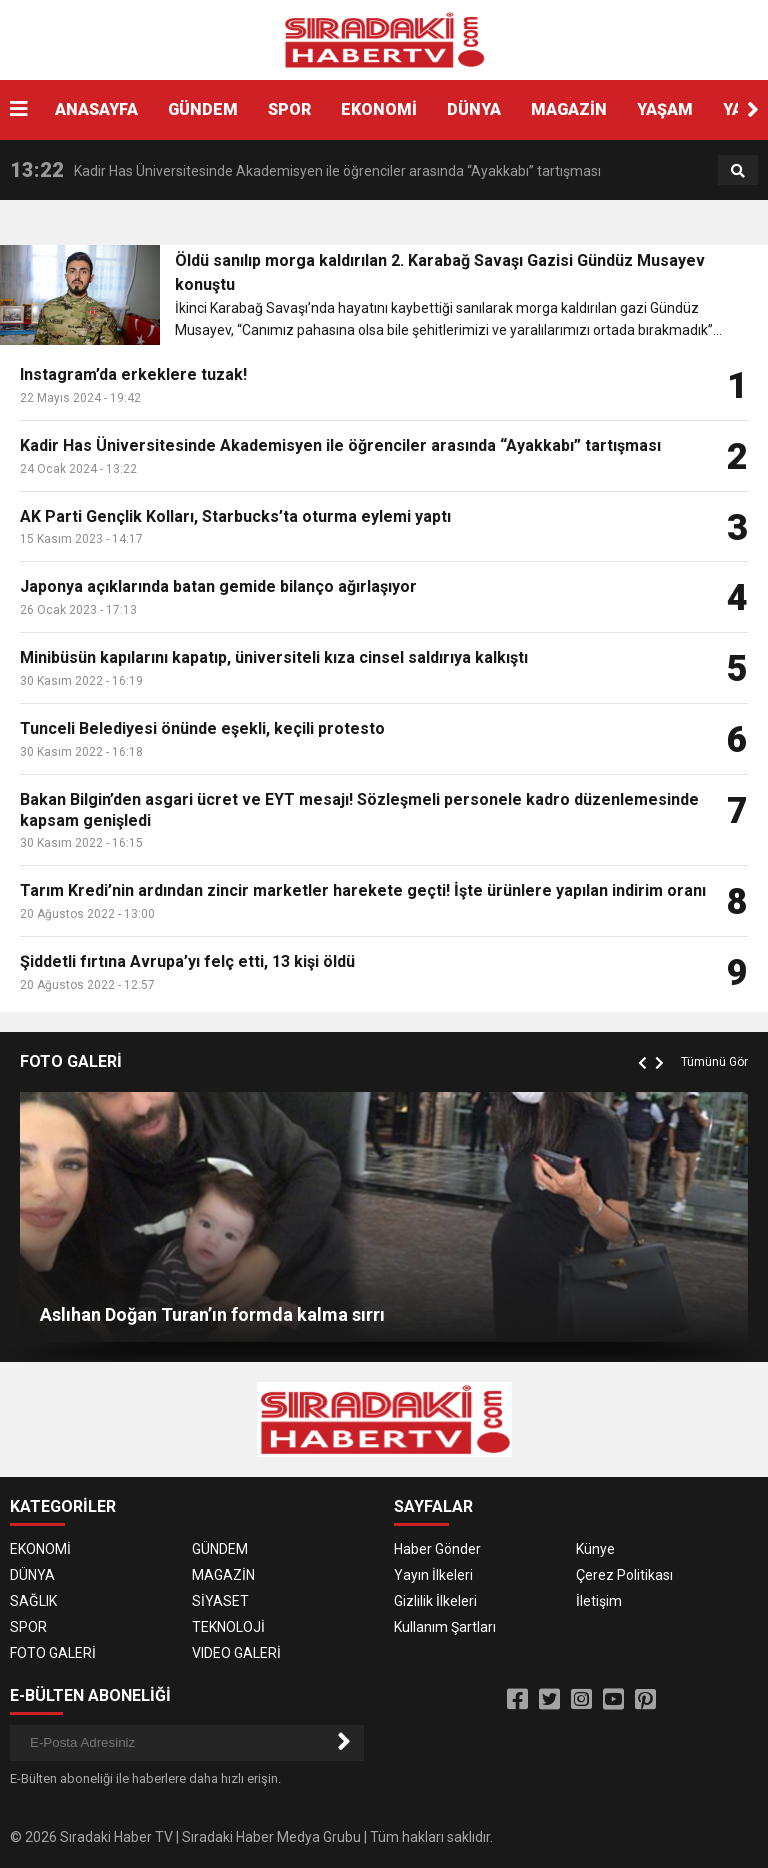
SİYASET (220, 1601)
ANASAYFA (96, 109)
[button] (753, 110)
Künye (595, 1549)
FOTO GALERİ (53, 1653)
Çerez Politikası (624, 1575)
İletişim (599, 1601)
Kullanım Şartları (445, 1627)
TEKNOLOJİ (228, 1627)
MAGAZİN (569, 109)
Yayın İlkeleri (433, 1575)
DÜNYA (474, 109)
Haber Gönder (437, 1549)
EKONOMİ (379, 109)
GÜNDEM (203, 109)
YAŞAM (665, 109)
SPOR (289, 109)
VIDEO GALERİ (236, 1653)
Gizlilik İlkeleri (435, 1601)
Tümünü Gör (714, 1062)
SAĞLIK (33, 1601)
